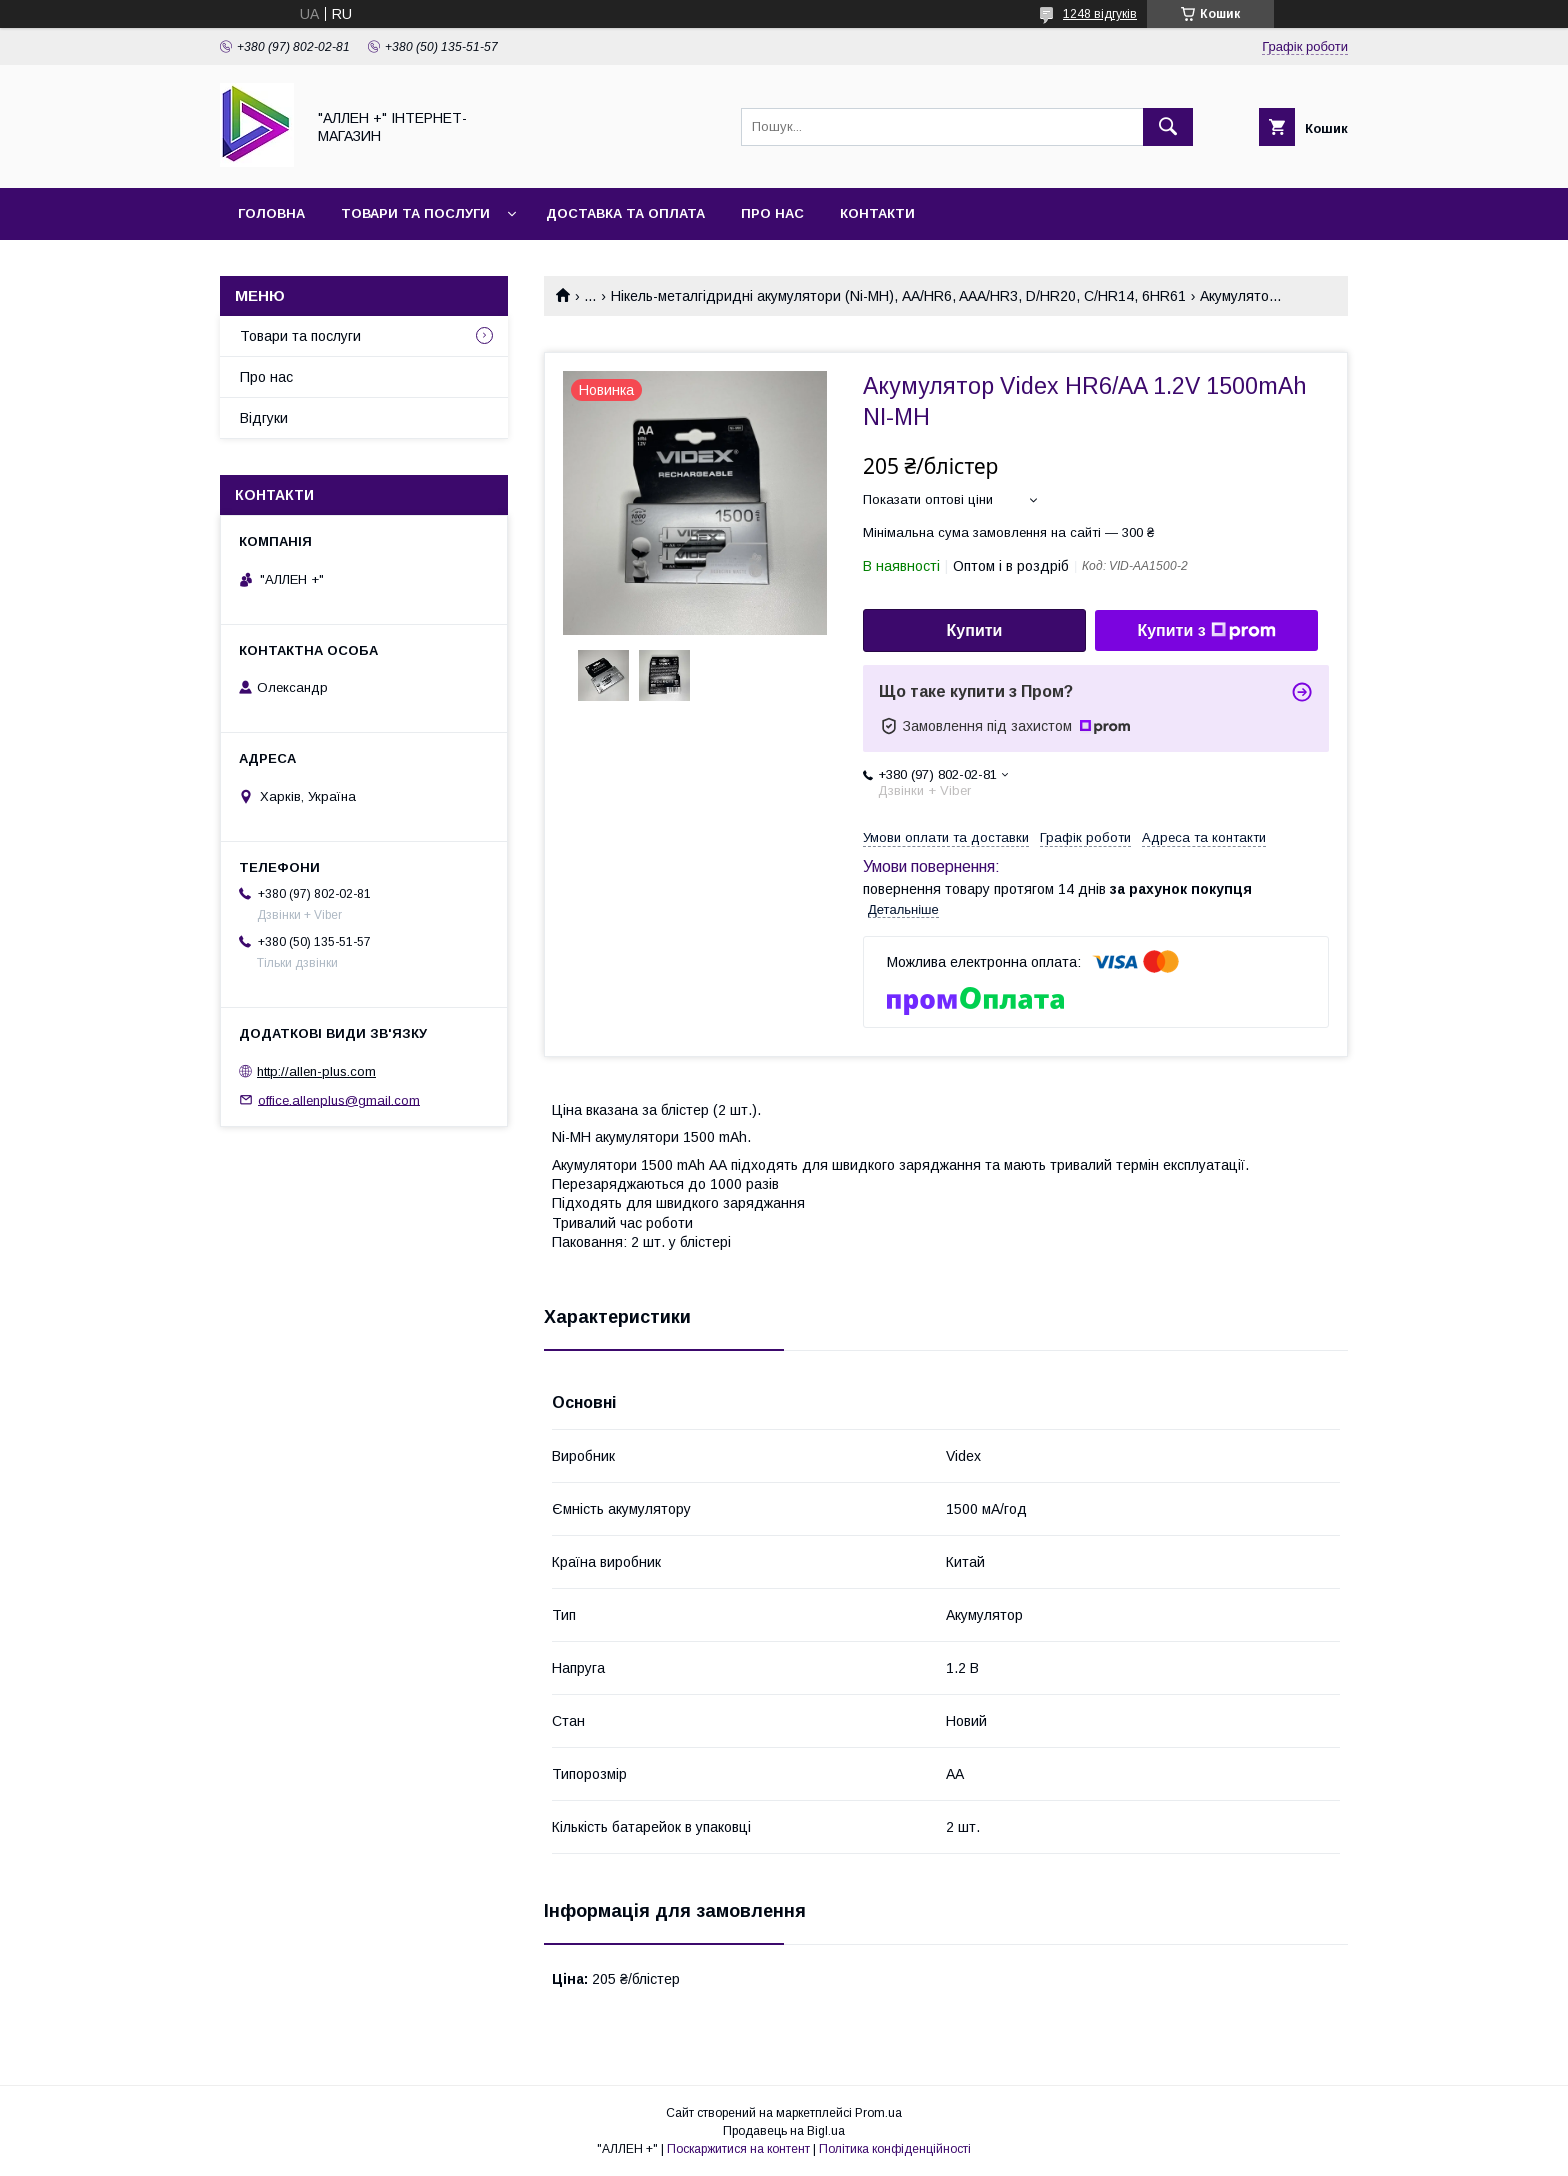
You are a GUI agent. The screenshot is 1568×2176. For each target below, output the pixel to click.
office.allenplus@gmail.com (339, 1099)
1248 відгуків (1100, 14)
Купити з (1206, 631)
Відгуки (264, 418)
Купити (975, 630)
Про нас (772, 213)
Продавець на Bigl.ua (784, 2131)
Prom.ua (878, 2113)
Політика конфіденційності (895, 2149)
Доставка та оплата (625, 213)
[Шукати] (1168, 127)
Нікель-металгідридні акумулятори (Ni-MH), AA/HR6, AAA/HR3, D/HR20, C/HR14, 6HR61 (898, 296)
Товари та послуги (415, 213)
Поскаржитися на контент (738, 2149)
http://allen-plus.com (316, 1071)
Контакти (877, 213)
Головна (271, 213)
